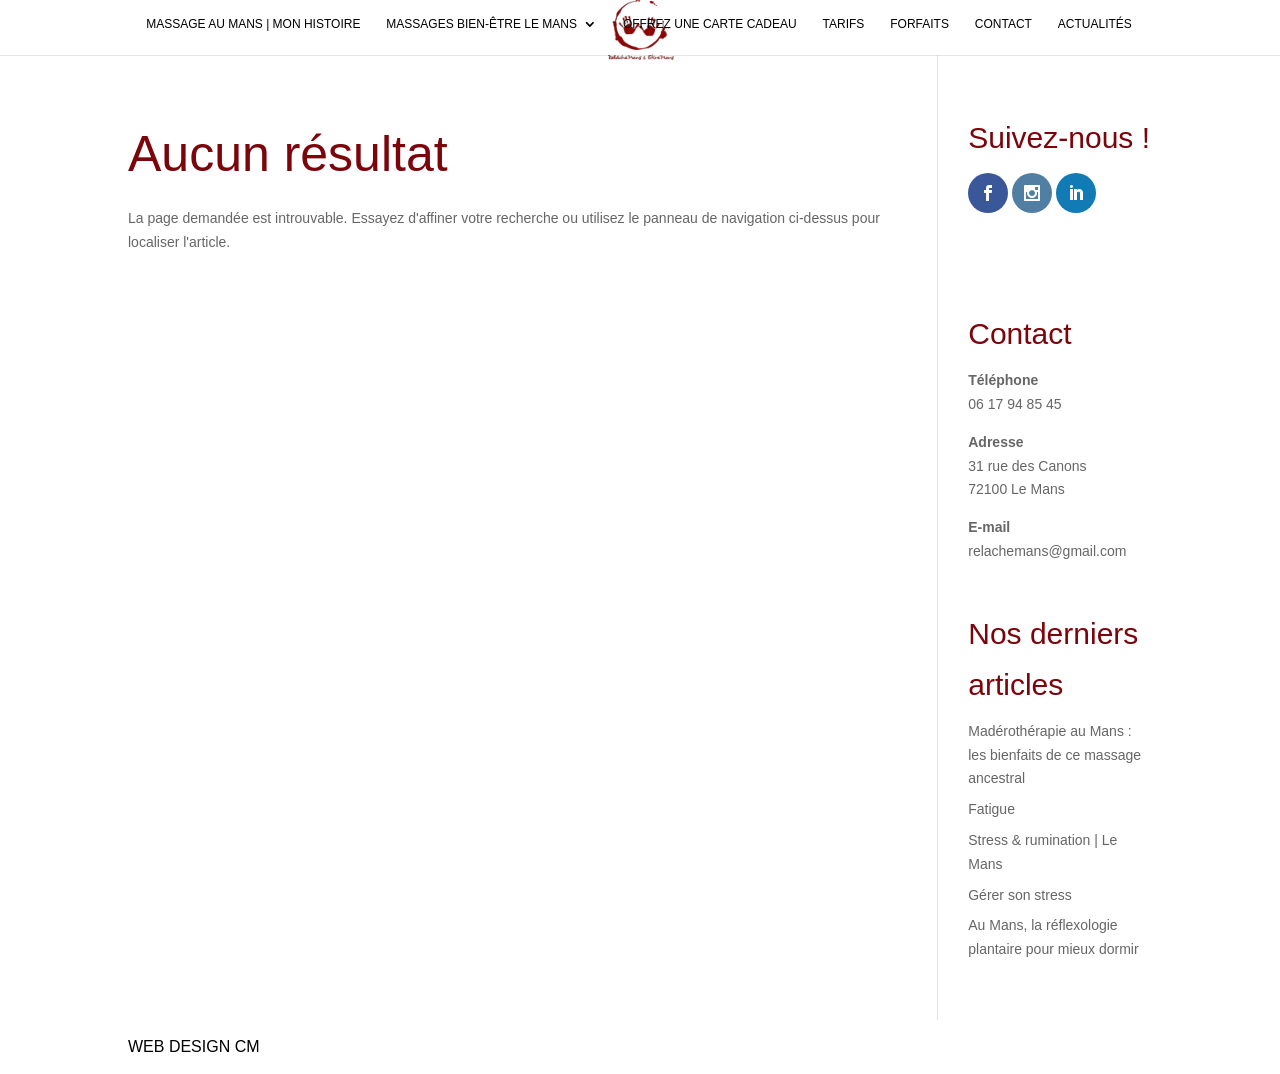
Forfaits (919, 24)
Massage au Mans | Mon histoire (253, 24)
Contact (1003, 24)
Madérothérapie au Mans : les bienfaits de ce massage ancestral (1054, 755)
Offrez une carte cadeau (710, 24)
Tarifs (844, 24)
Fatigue (991, 809)
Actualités (1095, 24)
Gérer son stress (1019, 895)
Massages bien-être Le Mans (481, 24)
